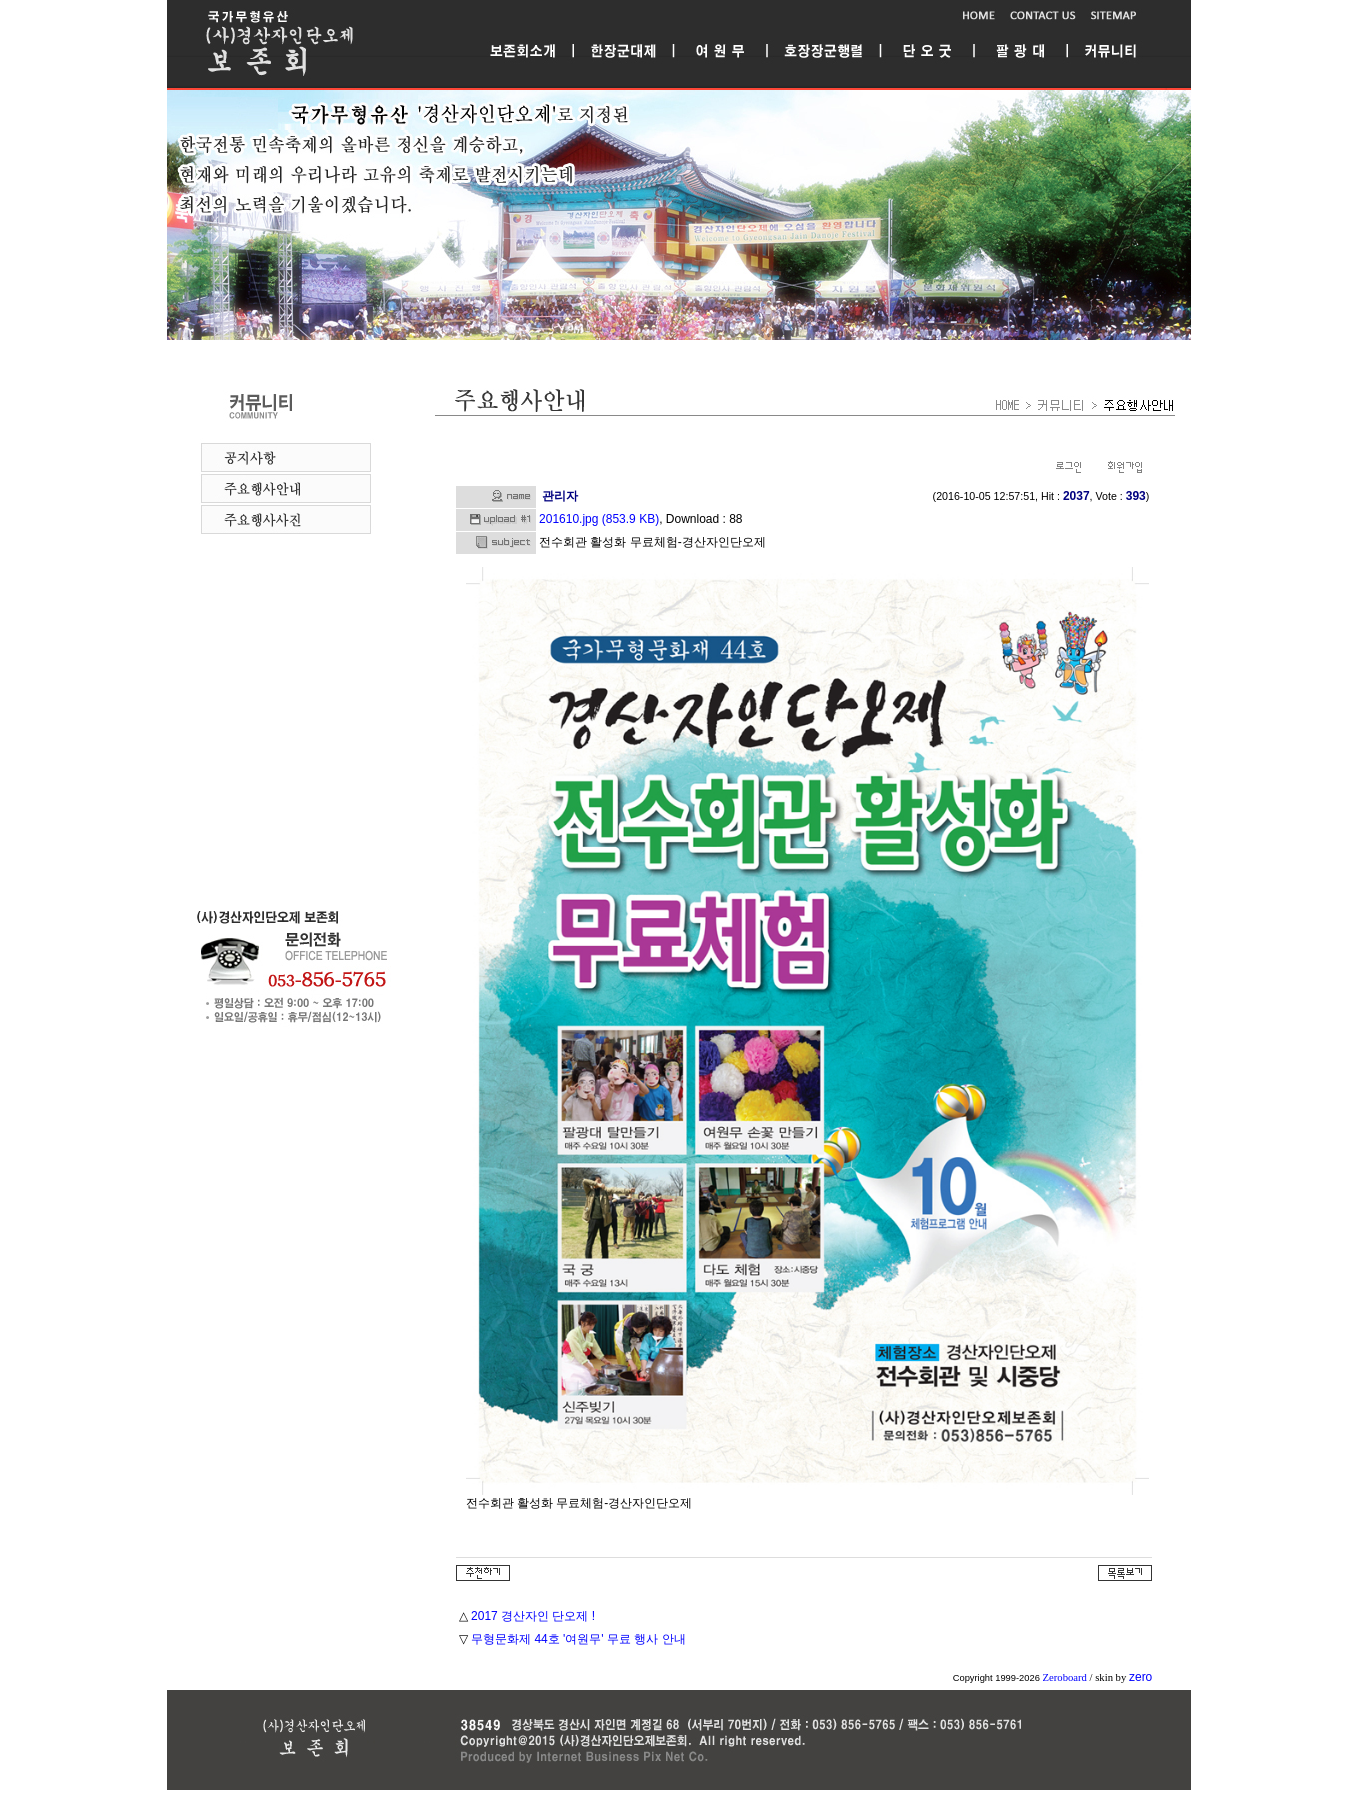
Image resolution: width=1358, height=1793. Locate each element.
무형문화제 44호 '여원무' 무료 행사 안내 (578, 1639)
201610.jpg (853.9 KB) (599, 519)
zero (1140, 1677)
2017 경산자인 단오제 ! (533, 1616)
